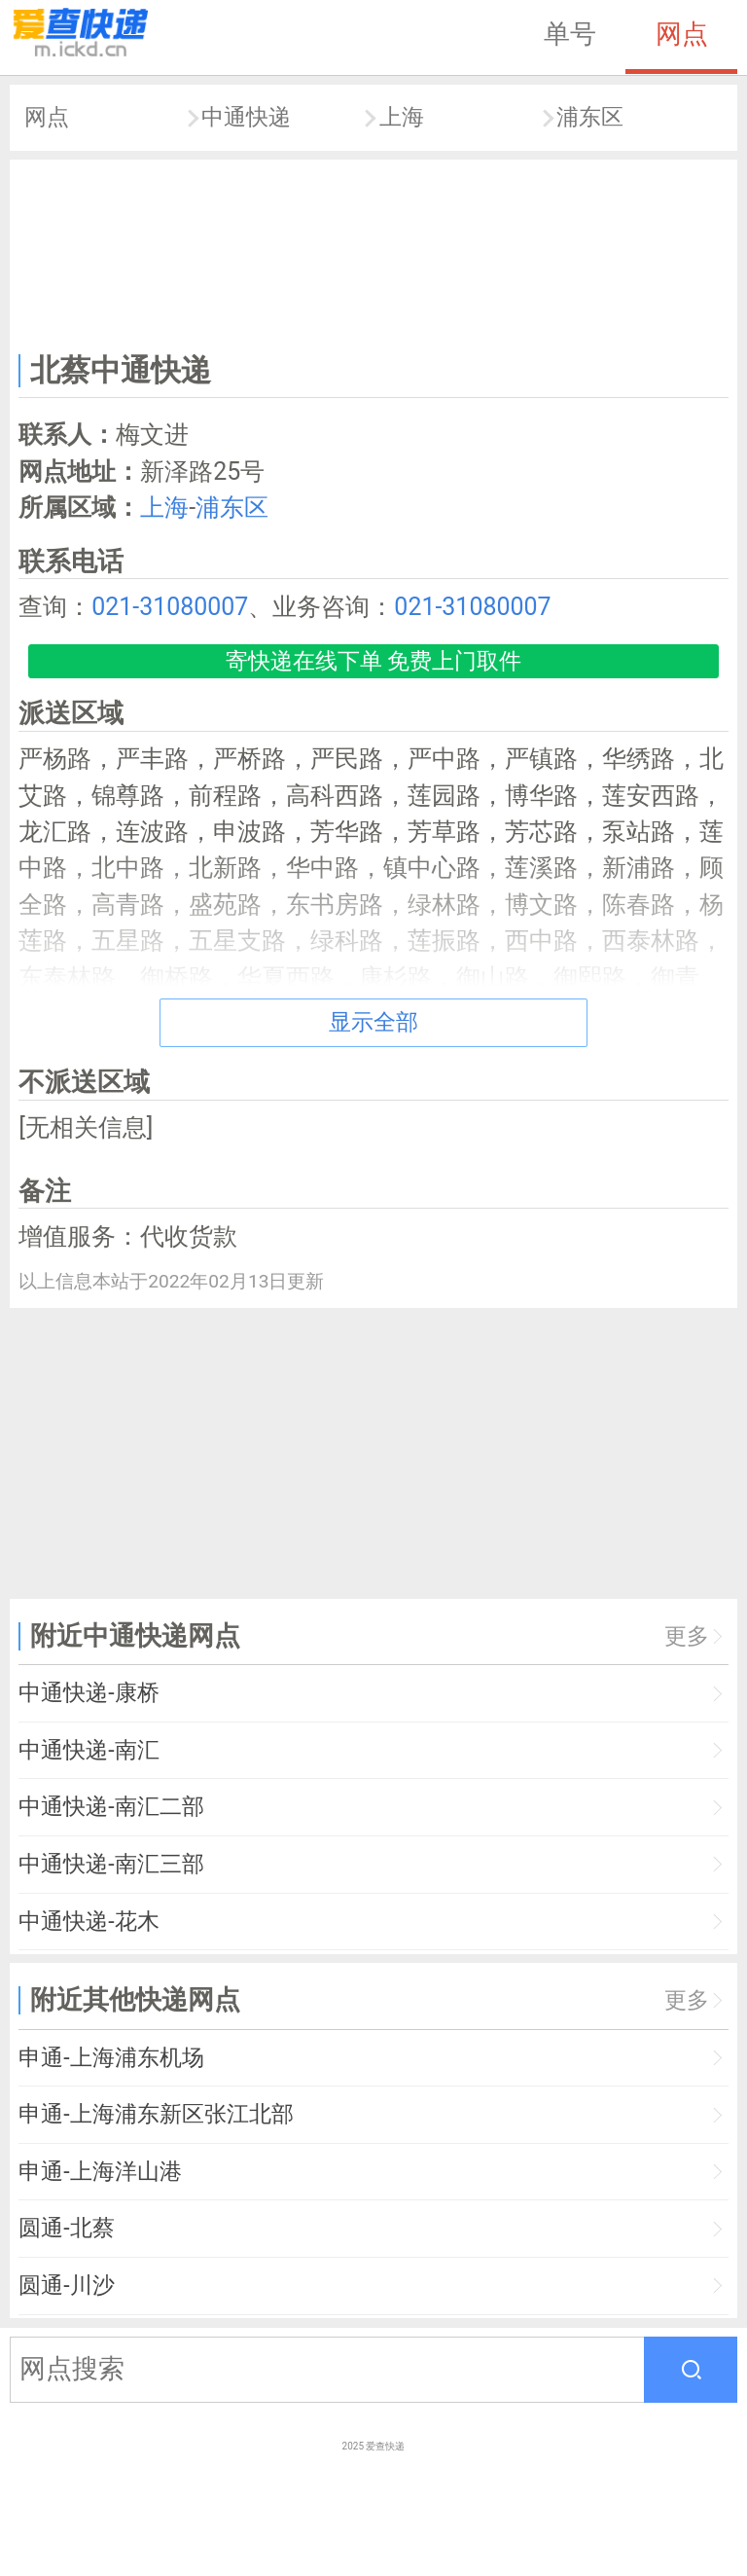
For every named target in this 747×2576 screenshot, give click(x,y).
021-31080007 (169, 607)
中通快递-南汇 (88, 1750)
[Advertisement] (374, 252)
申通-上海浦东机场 (110, 2058)
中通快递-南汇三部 (110, 1864)
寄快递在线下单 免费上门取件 (374, 661)
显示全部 (373, 1022)
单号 (570, 34)
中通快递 (246, 117)
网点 (682, 34)
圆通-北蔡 (66, 2228)
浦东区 (589, 117)
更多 (686, 1636)
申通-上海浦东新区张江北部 (155, 2114)
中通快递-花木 (88, 1921)
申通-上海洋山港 (99, 2172)
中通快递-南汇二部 (110, 1807)
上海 (401, 117)
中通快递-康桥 (88, 1693)
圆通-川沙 (66, 2285)
